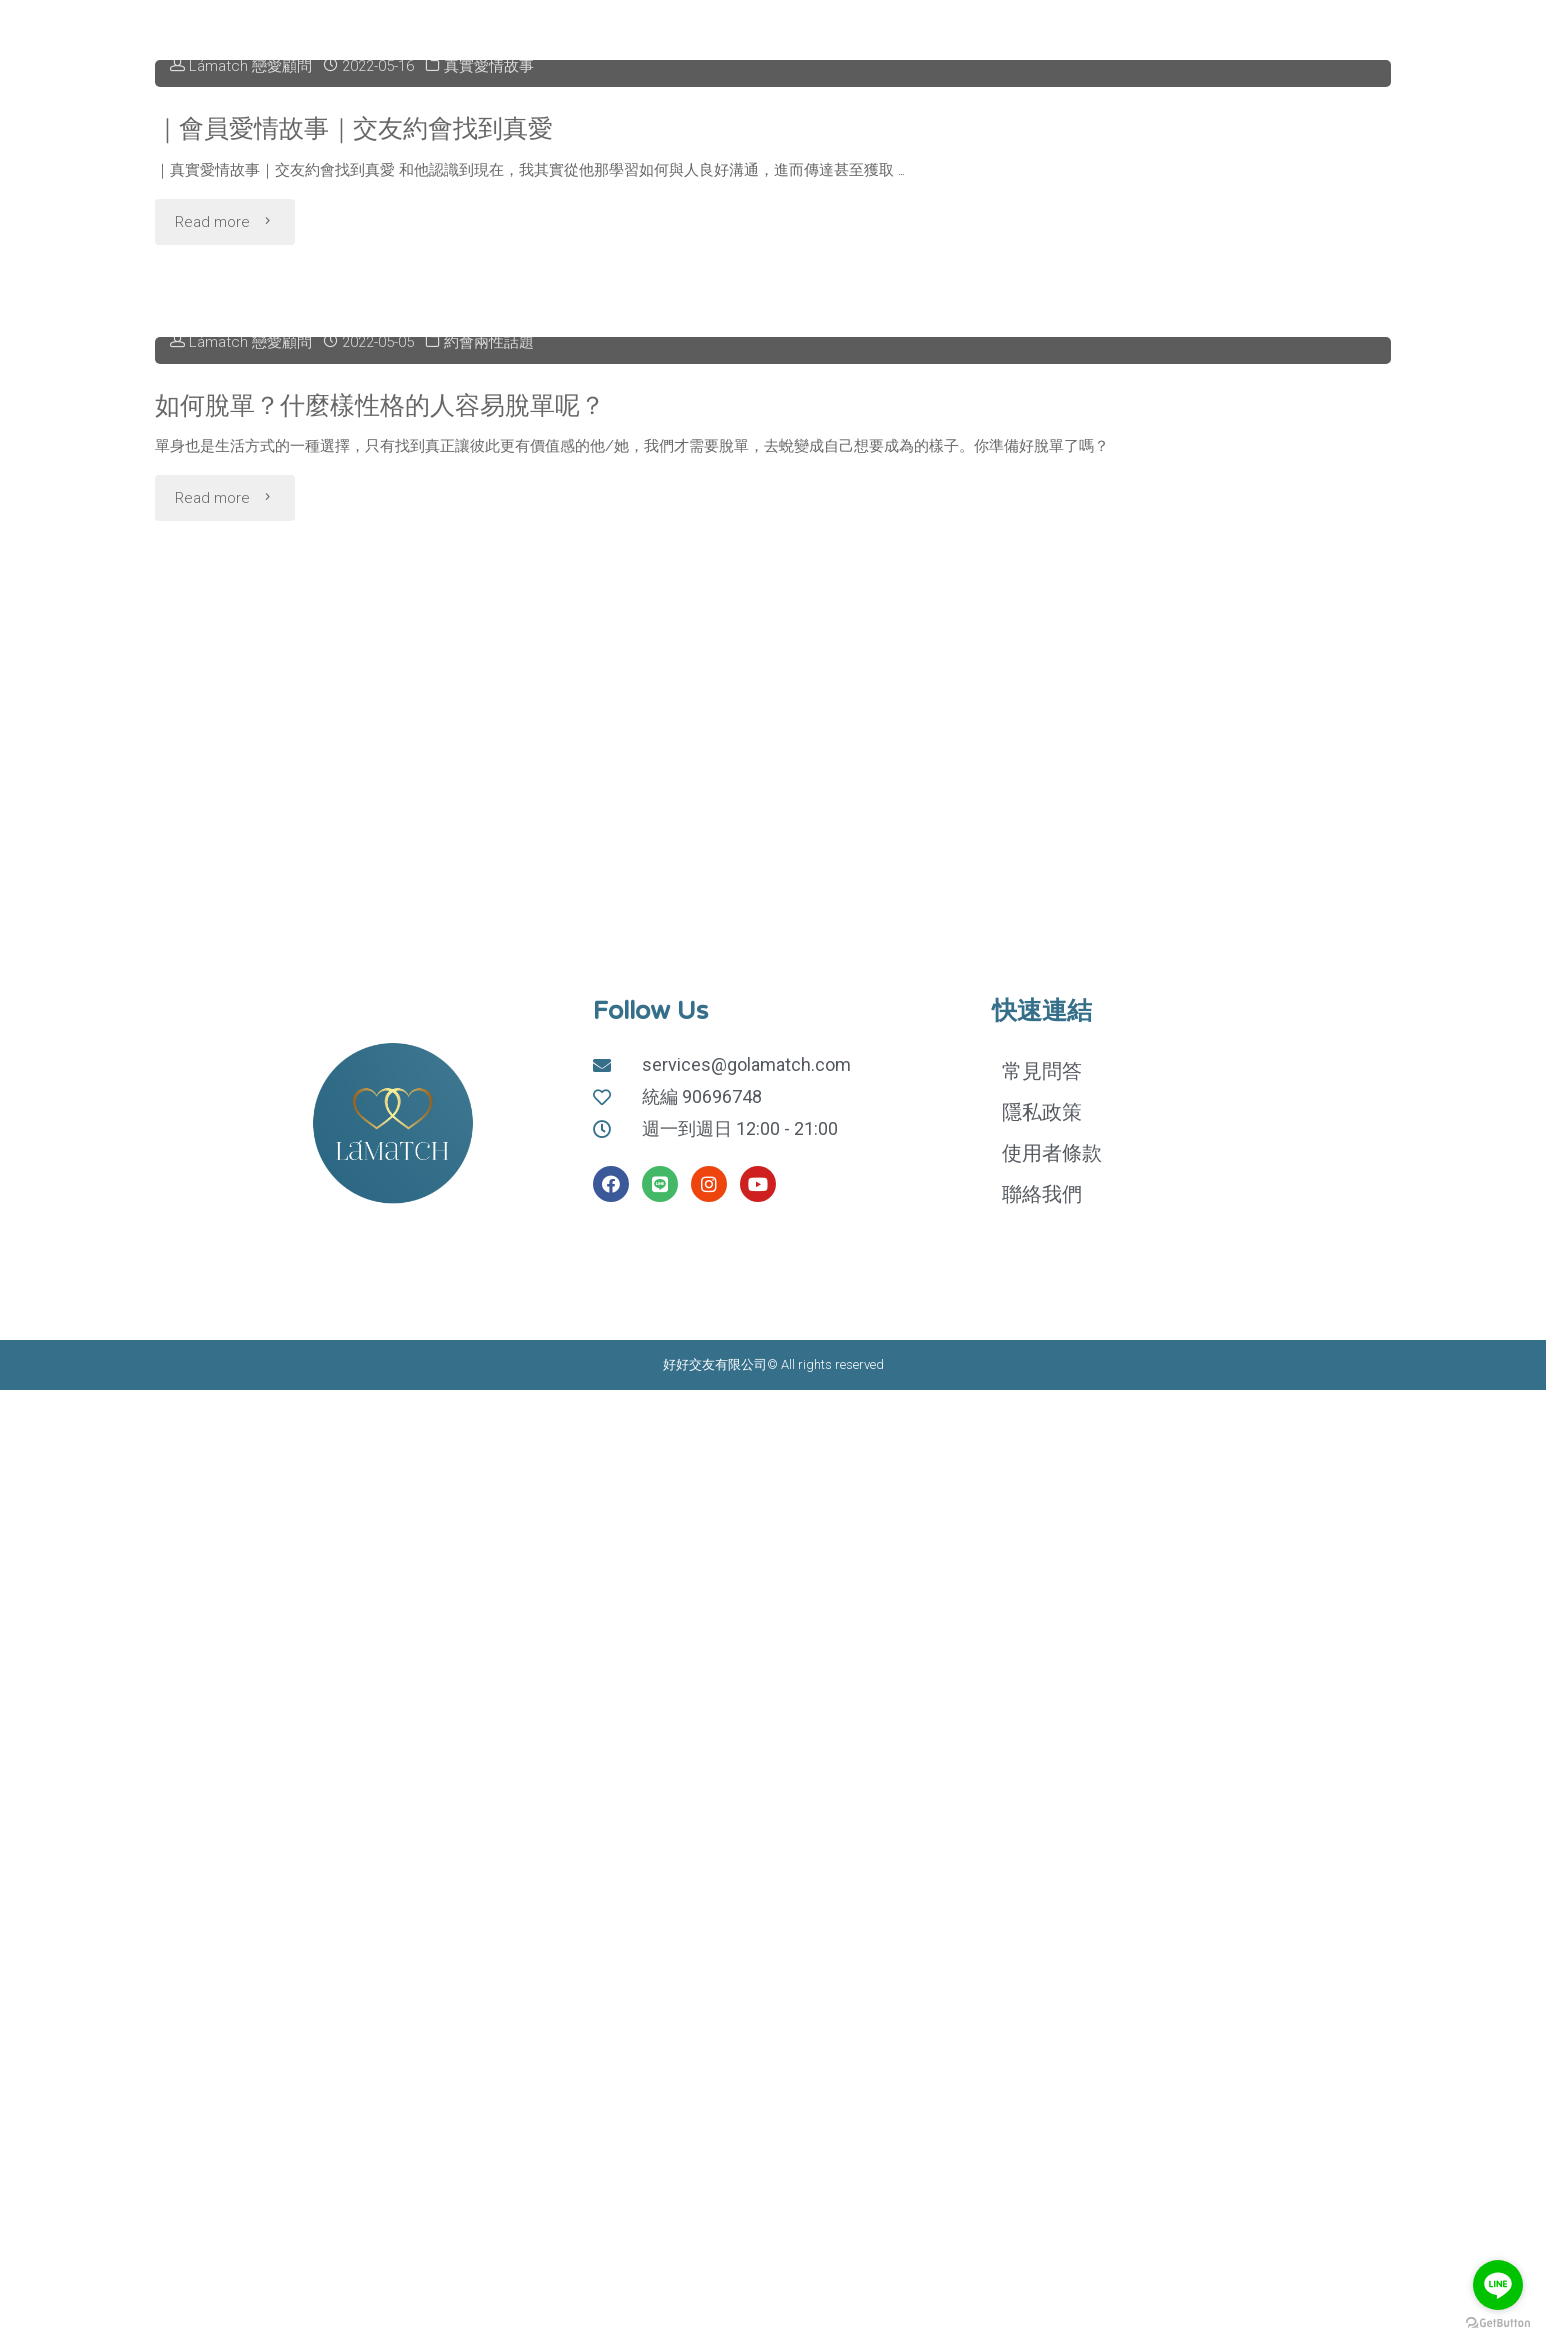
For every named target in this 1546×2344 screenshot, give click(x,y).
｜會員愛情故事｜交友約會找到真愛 (362, 450)
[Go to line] (1498, 2285)
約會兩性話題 (490, 989)
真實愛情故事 (490, 389)
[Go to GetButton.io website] (1498, 2323)
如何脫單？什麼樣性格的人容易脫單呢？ (389, 1051)
